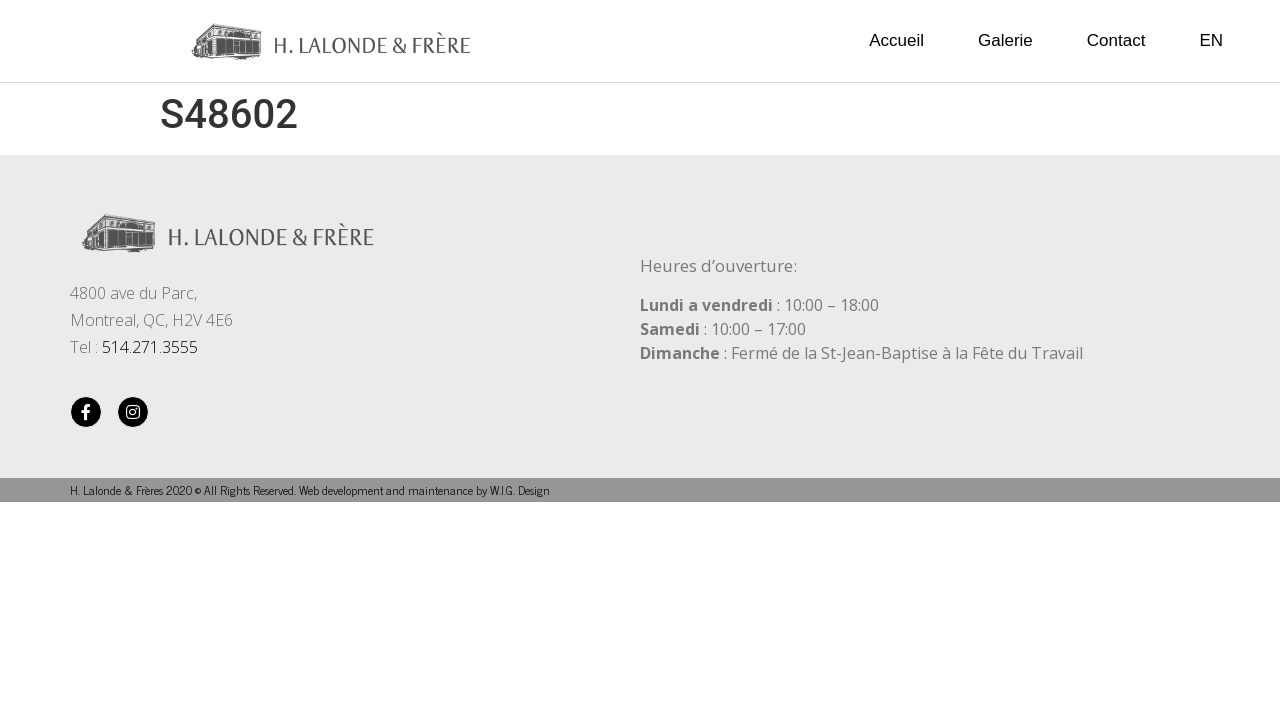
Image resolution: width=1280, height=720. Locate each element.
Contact (1116, 40)
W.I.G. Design (520, 490)
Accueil (896, 40)
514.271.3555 (150, 347)
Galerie (1005, 40)
